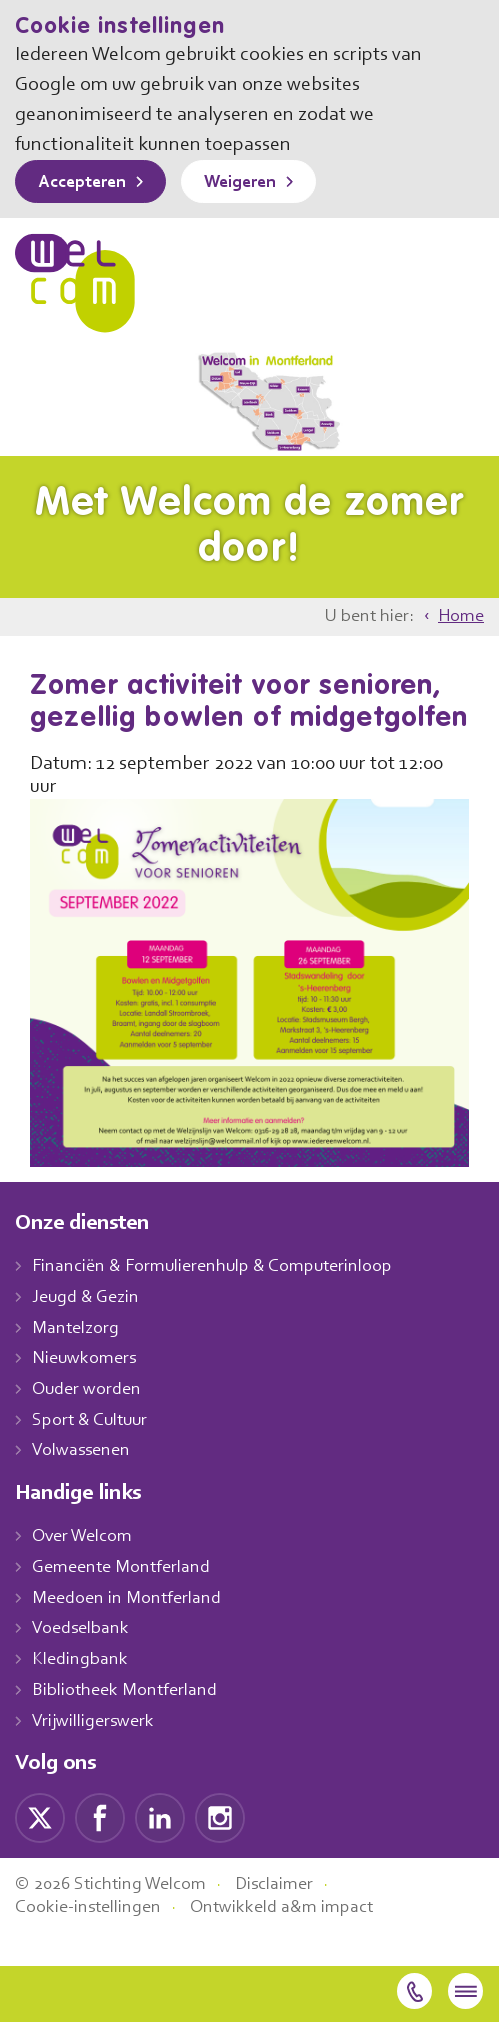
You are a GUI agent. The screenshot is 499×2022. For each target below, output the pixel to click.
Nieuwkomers (86, 1392)
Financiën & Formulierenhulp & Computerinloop (221, 1300)
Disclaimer (290, 1917)
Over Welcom (86, 1570)
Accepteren (87, 183)
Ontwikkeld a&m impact (292, 1940)
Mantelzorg (76, 1361)
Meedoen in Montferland (129, 1631)
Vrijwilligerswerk (95, 1754)
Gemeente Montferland (124, 1601)
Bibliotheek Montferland (126, 1723)
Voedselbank (83, 1662)
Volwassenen (85, 1484)
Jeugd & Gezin (91, 1330)
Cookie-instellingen (91, 1940)
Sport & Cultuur (93, 1453)
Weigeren (254, 183)
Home (460, 617)
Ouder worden (89, 1423)
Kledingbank (81, 1693)
